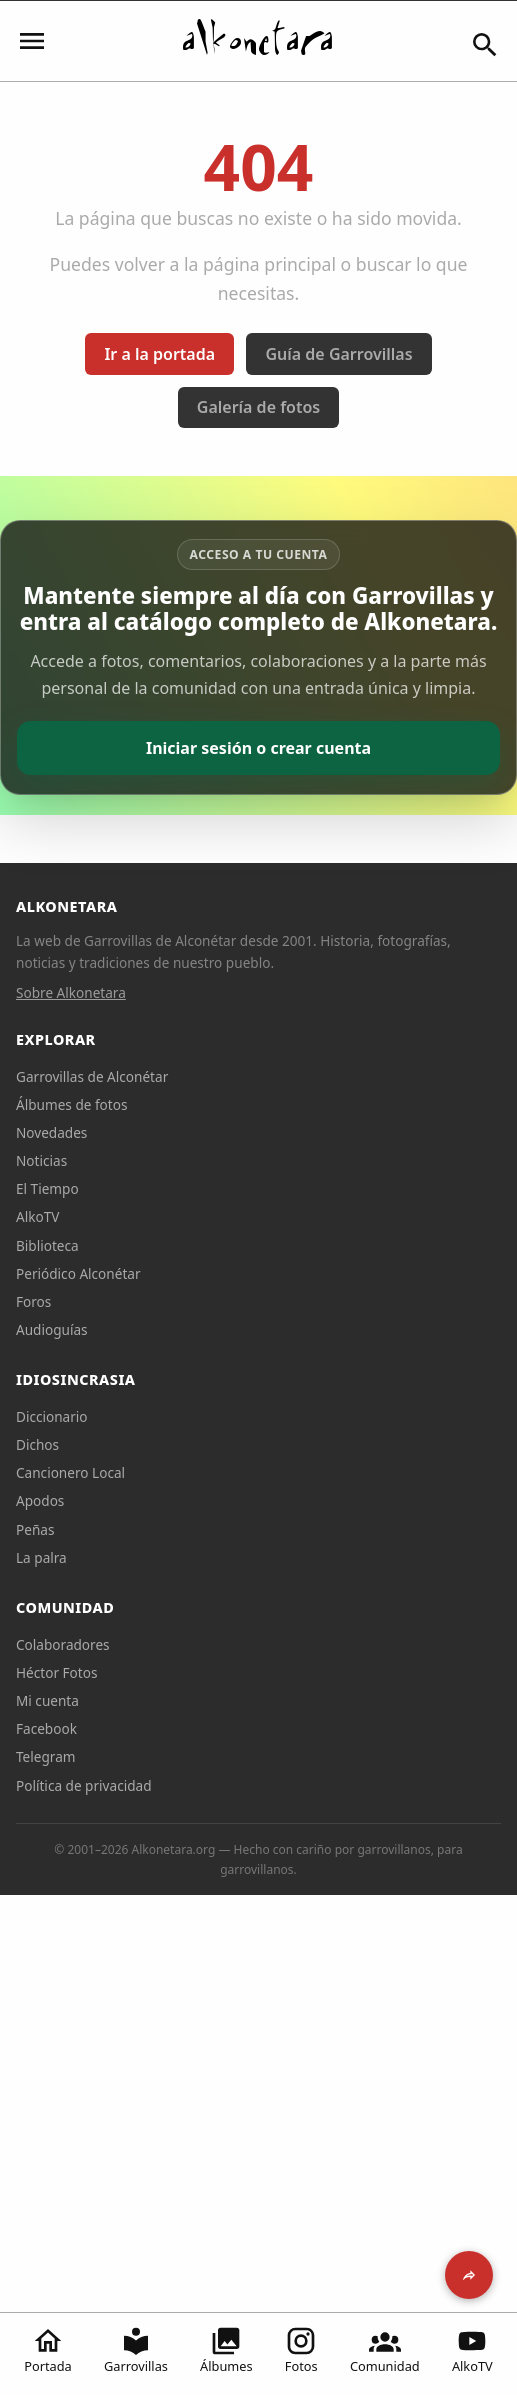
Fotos (301, 2350)
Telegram (46, 1756)
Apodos (40, 1500)
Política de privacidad (84, 1785)
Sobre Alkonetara (71, 992)
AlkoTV (472, 2350)
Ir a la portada (159, 354)
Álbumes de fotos (71, 1104)
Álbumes (226, 2350)
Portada (48, 2350)
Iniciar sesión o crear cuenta (258, 748)
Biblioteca (47, 1245)
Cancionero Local (70, 1472)
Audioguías (52, 1329)
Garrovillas (136, 2350)
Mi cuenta (47, 1700)
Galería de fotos (258, 407)
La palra (41, 1557)
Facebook (46, 1728)
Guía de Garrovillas (338, 354)
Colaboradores (63, 1644)
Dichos (37, 1444)
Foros (33, 1301)
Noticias (41, 1160)
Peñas (35, 1529)
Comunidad (385, 2350)
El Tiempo (47, 1188)
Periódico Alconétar (78, 1273)
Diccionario (52, 1416)
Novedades (51, 1132)
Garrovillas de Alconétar (92, 1076)
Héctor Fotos (56, 1672)
